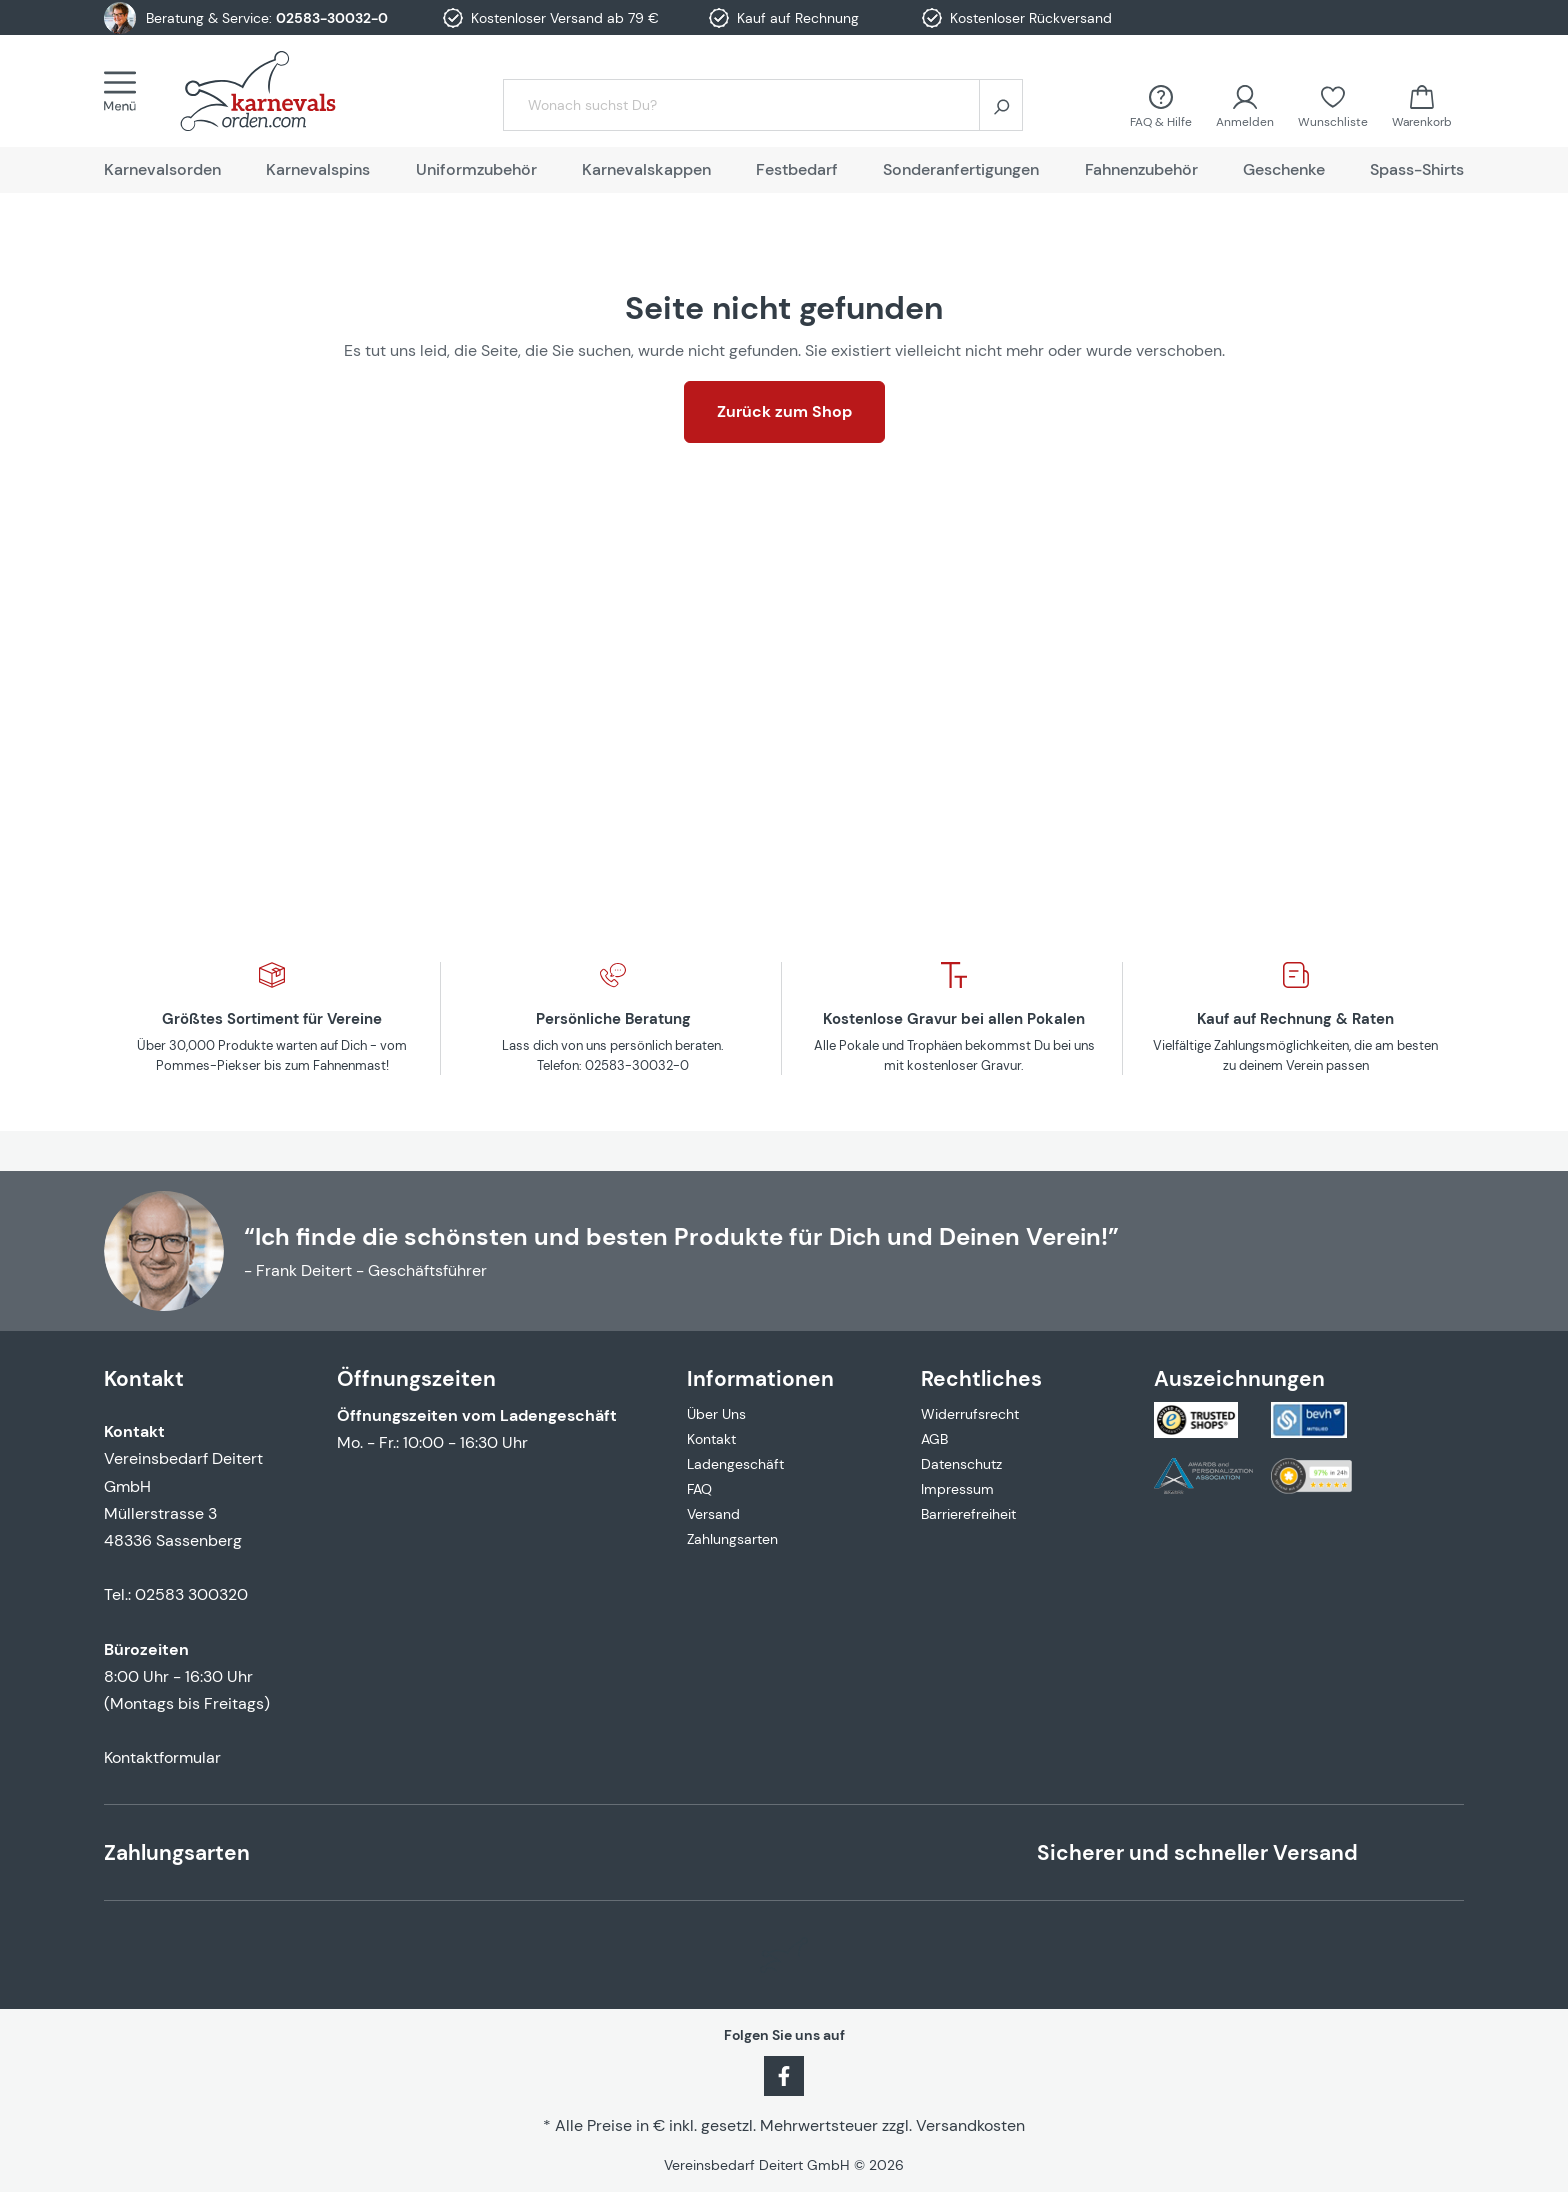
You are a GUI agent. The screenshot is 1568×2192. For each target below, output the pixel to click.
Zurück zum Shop (784, 411)
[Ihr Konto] (1245, 104)
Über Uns (716, 1414)
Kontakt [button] (144, 1378)
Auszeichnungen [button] (1239, 1378)
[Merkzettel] (1333, 104)
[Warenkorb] (1422, 104)
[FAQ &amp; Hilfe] (1161, 104)
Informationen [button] (760, 1378)
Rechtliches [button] (981, 1378)
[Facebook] (784, 2074)
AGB (934, 1439)
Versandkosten (970, 2125)
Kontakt (711, 1439)
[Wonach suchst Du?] (741, 105)
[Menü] (126, 91)
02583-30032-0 (332, 18)
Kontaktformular (162, 1757)
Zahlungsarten (732, 1539)
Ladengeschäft (735, 1464)
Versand (713, 1514)
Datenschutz (961, 1464)
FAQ (699, 1489)
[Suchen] (1001, 105)
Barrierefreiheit (968, 1514)
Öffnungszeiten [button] (416, 1378)
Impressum (957, 1489)
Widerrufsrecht (970, 1414)
